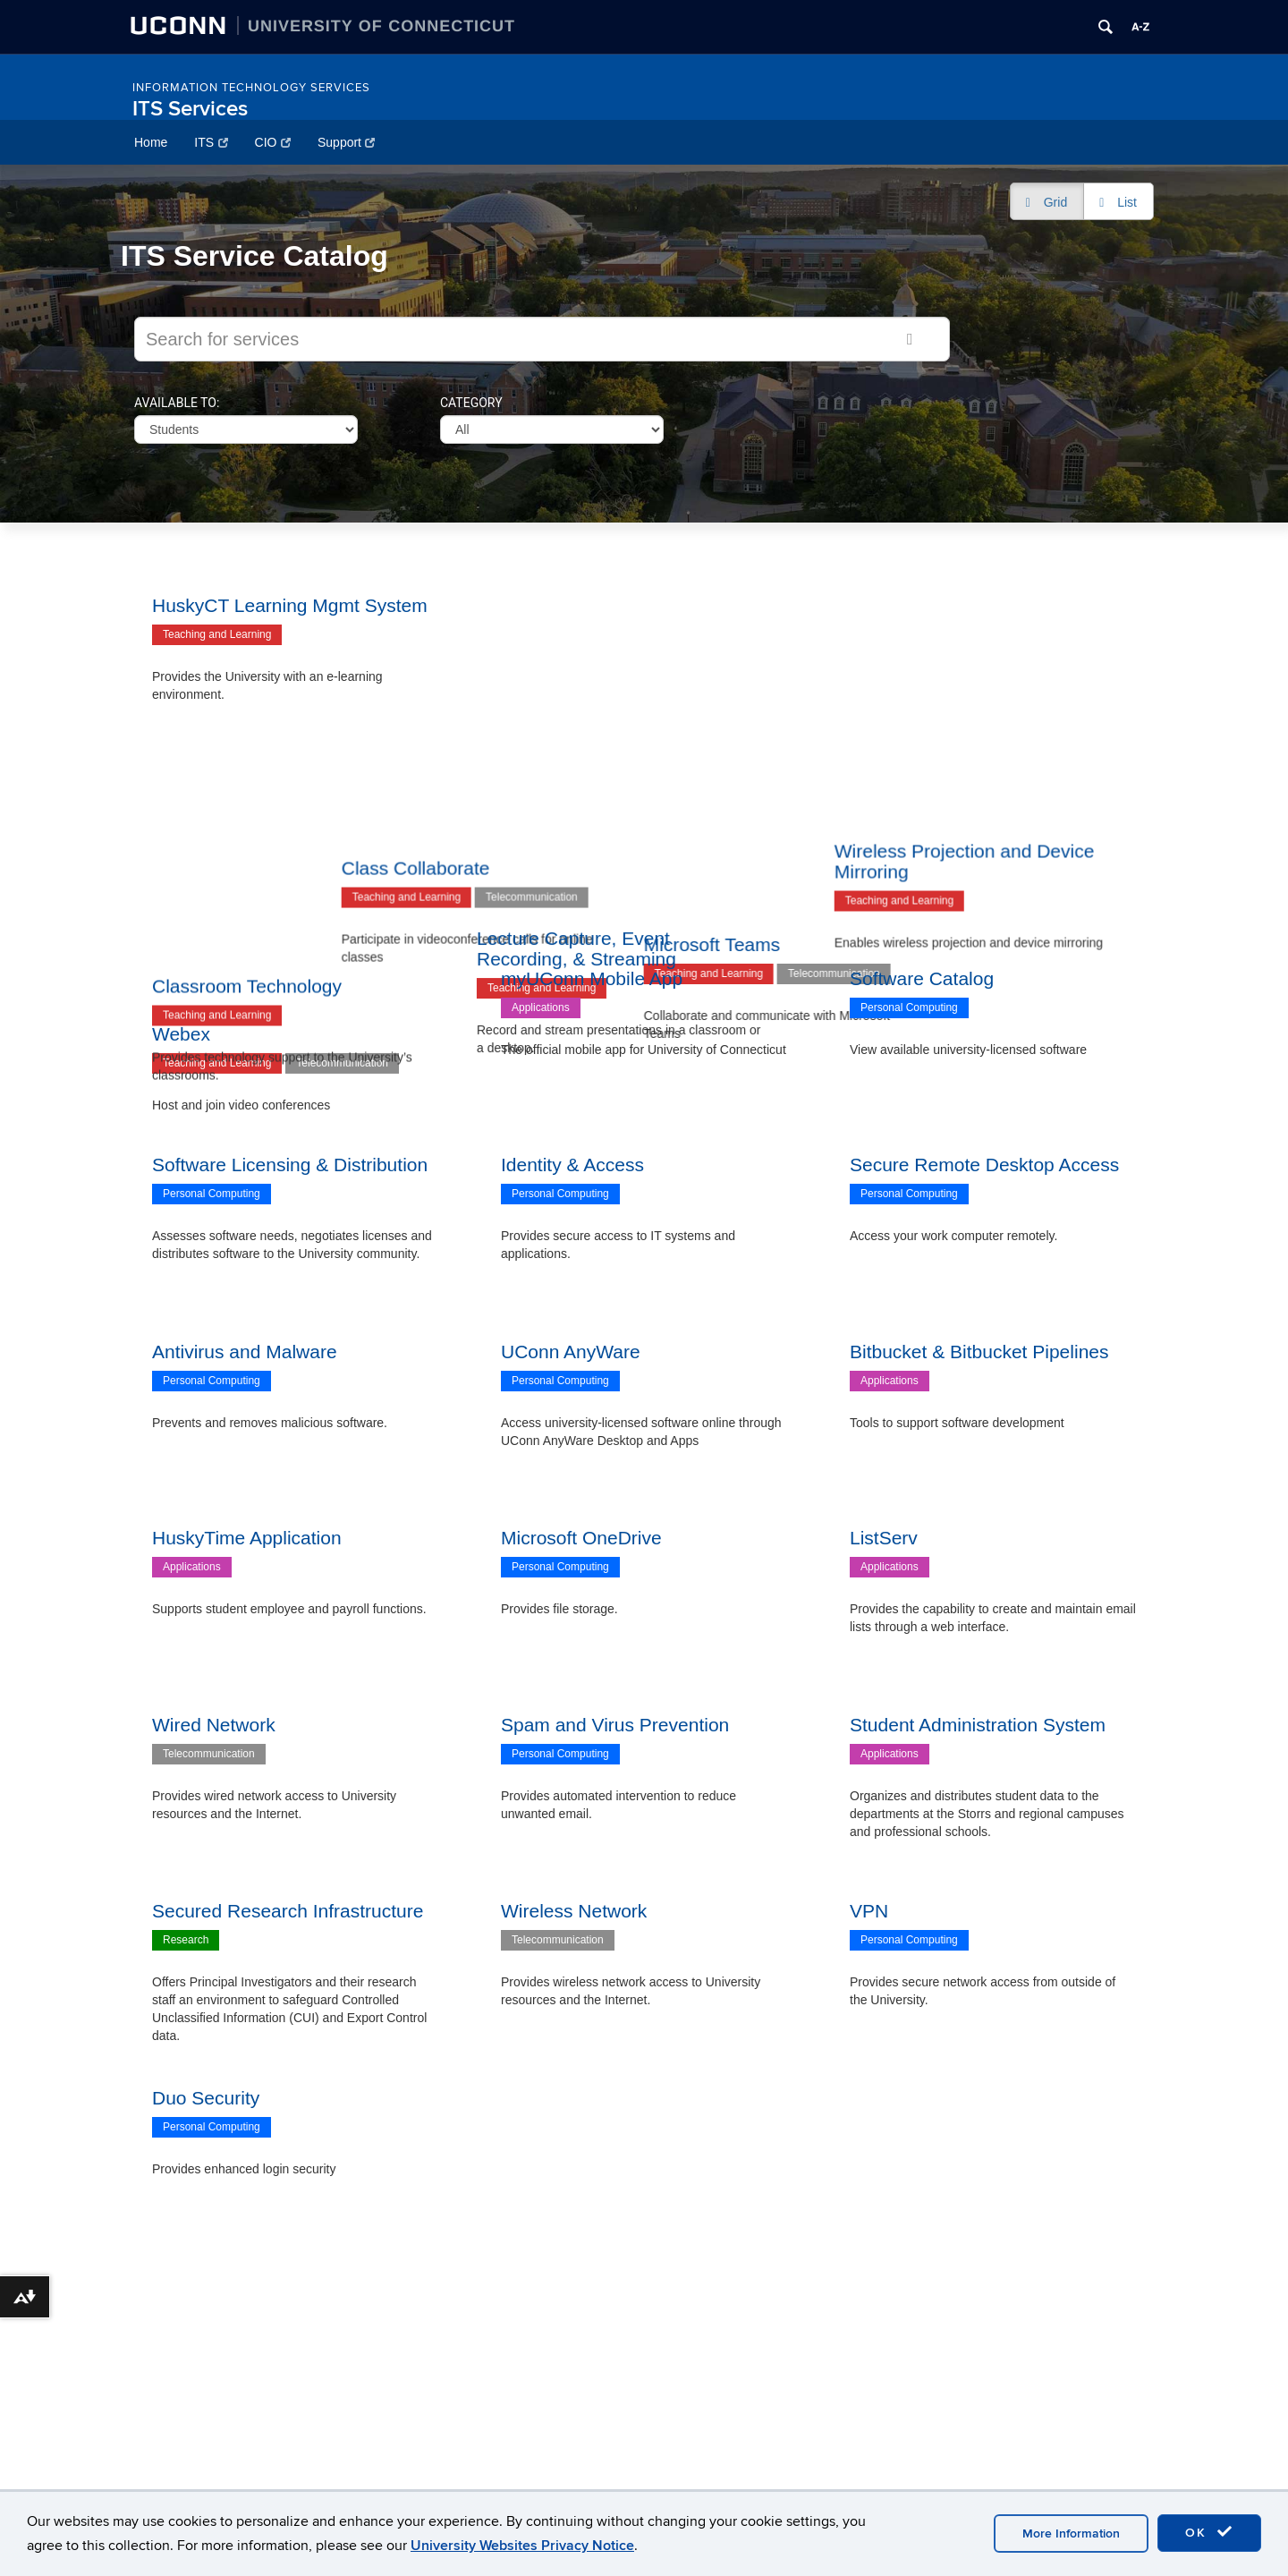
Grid (1055, 202)
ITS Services (190, 109)
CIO (273, 142)
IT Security (190, 2444)
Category (471, 402)
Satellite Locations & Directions (586, 2451)
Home (150, 142)
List (1127, 202)
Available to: (176, 402)
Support (347, 142)
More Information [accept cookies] (1071, 2533)
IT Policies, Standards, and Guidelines (266, 2471)
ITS (210, 142)
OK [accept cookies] (1209, 2532)
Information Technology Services (251, 88)
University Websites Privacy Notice (522, 2546)
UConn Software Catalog (229, 2417)
